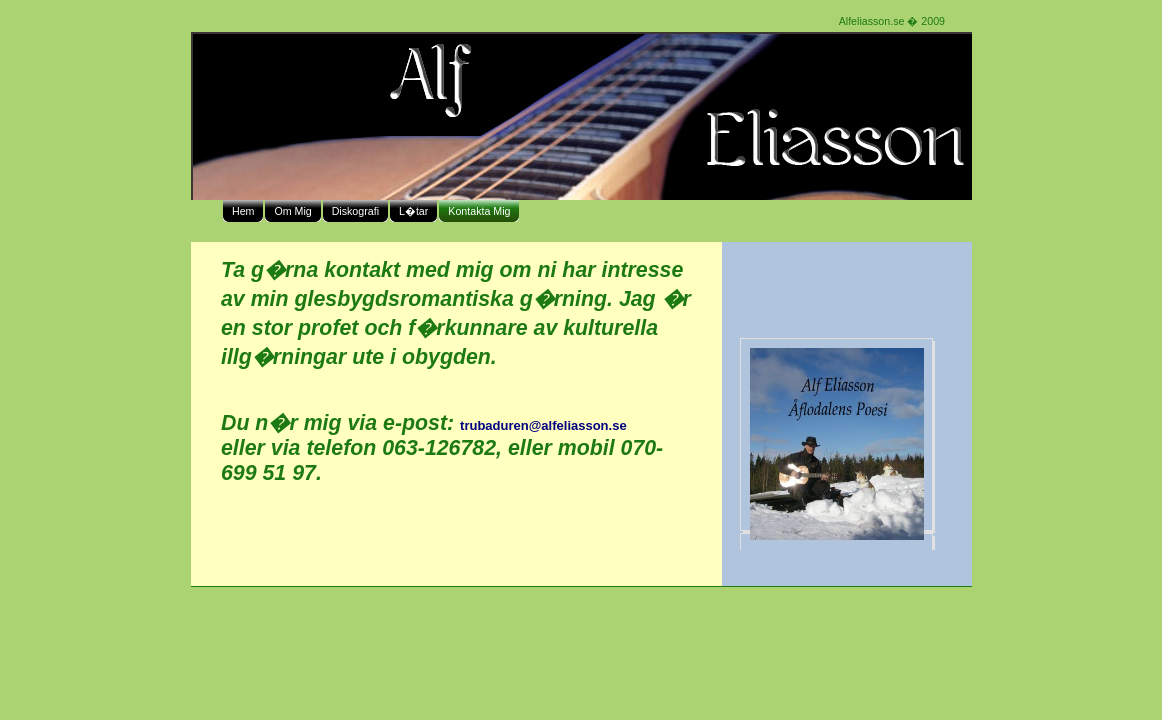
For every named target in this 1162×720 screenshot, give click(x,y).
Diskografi (355, 211)
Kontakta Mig (479, 211)
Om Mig (292, 211)
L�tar (413, 211)
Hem (243, 211)
